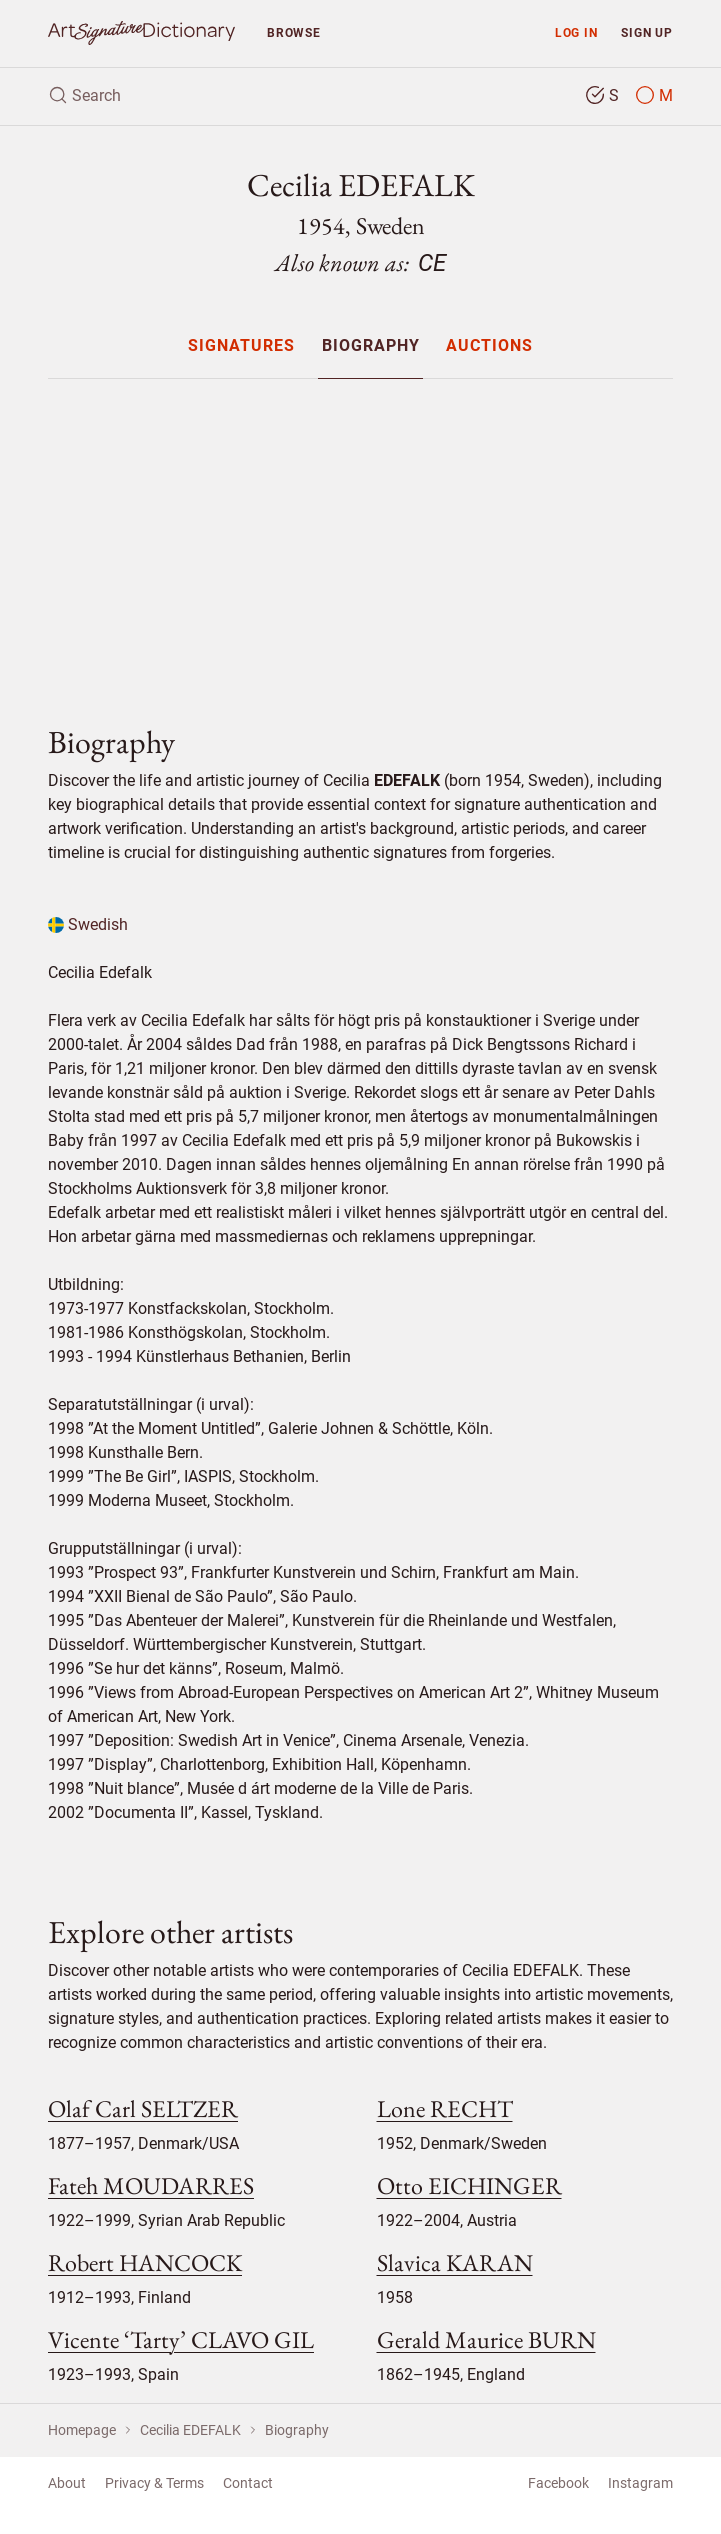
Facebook (558, 2483)
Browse (294, 32)
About (67, 2483)
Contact (248, 2483)
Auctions (489, 346)
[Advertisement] (360, 535)
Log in (576, 32)
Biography (371, 346)
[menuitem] (241, 345)
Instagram (640, 2483)
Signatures (241, 346)
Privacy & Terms (154, 2483)
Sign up (647, 32)
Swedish (88, 924)
